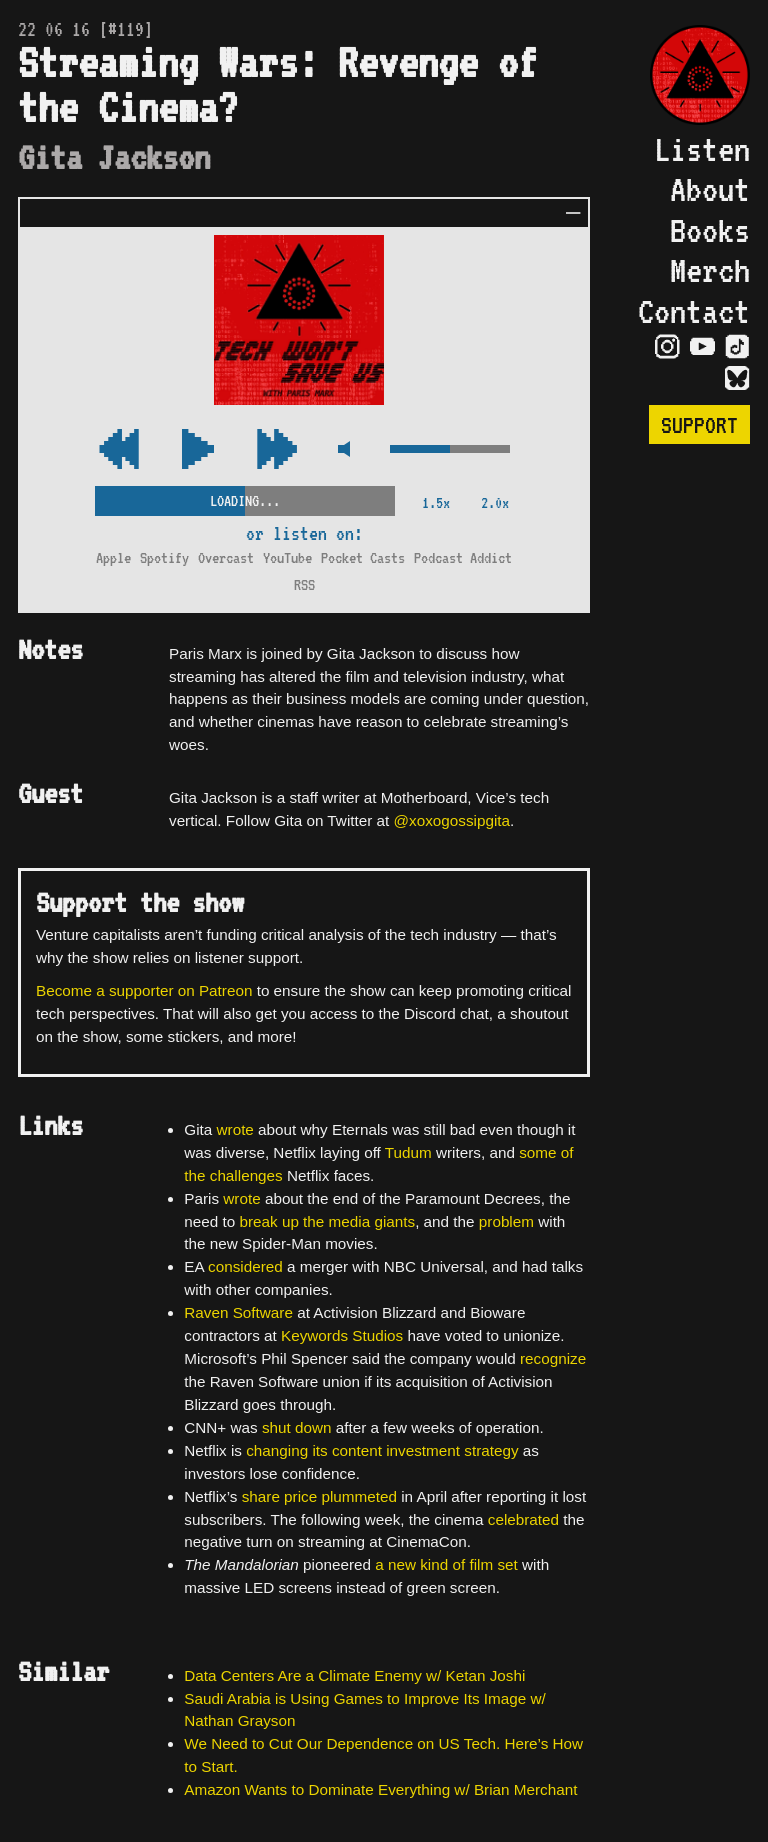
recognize (553, 1358)
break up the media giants (327, 1221)
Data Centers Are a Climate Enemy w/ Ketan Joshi (354, 1675)
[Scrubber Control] (245, 497)
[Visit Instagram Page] (667, 347)
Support (699, 424)
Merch (710, 270)
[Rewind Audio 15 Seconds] (277, 450)
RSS (304, 584)
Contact (694, 311)
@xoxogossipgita (452, 820)
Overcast (226, 557)
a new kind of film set (446, 1564)
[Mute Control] (343, 450)
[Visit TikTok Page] (737, 347)
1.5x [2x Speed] (436, 502)
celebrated (523, 1519)
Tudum (408, 1152)
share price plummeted (319, 1496)
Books (710, 230)
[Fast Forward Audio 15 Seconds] (119, 450)
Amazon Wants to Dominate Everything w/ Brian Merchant (380, 1789)
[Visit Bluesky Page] (737, 379)
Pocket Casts (363, 557)
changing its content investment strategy (382, 1450)
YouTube (287, 557)
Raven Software (238, 1312)
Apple (113, 557)
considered (245, 1266)
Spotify (164, 557)
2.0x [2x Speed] (495, 502)
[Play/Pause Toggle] (198, 450)
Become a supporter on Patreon (144, 990)
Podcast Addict (463, 557)
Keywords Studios (342, 1335)
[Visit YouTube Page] (702, 347)
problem (506, 1221)
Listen (702, 149)
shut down (297, 1427)
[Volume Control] (450, 450)
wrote (235, 1129)
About (710, 189)
